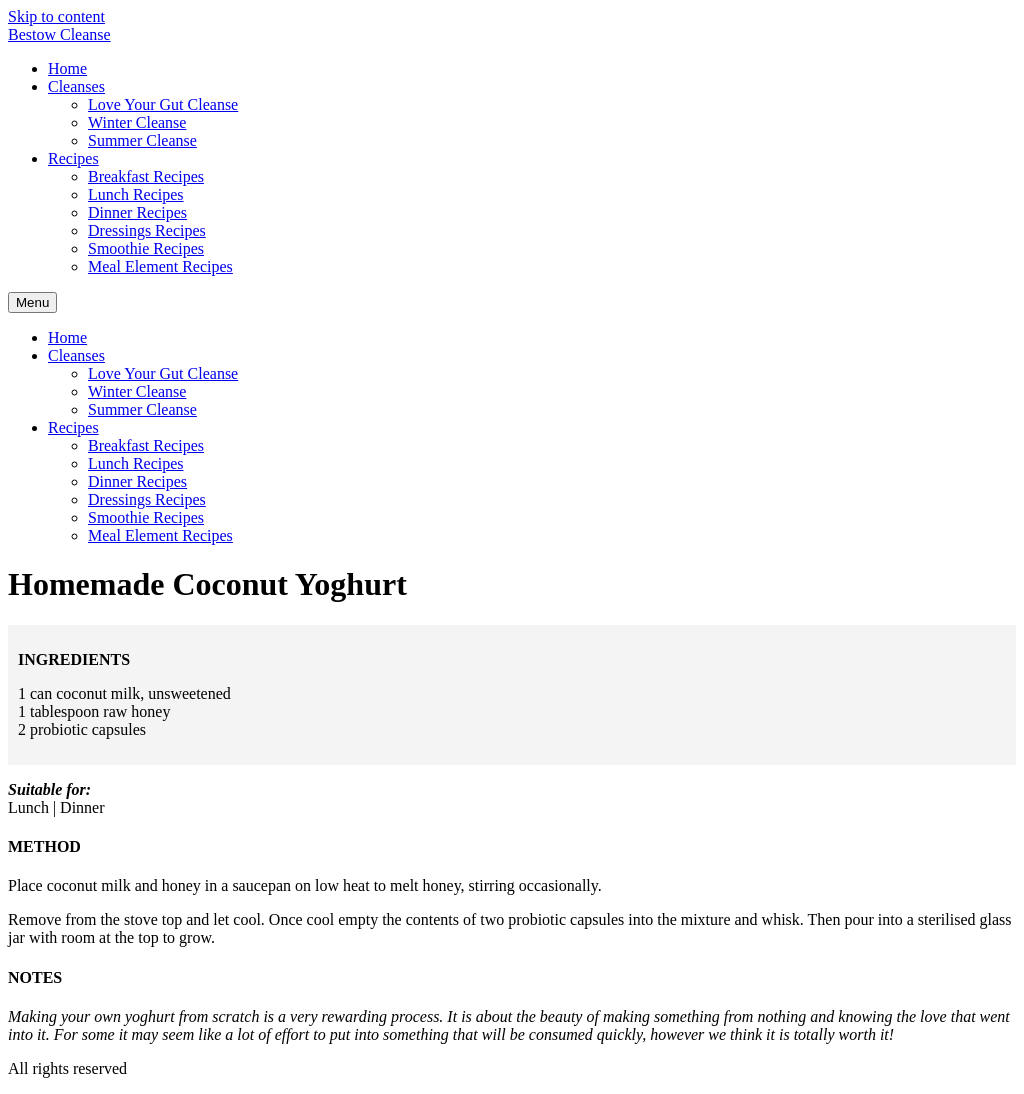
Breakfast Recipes (146, 176)
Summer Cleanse (142, 140)
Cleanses (76, 86)
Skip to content (56, 16)
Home (67, 68)
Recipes (73, 158)
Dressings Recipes (147, 230)
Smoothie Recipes (146, 248)
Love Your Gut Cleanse (163, 104)
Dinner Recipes (137, 212)
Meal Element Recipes (160, 266)
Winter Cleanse (137, 122)
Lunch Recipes (136, 194)
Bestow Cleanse (59, 34)
